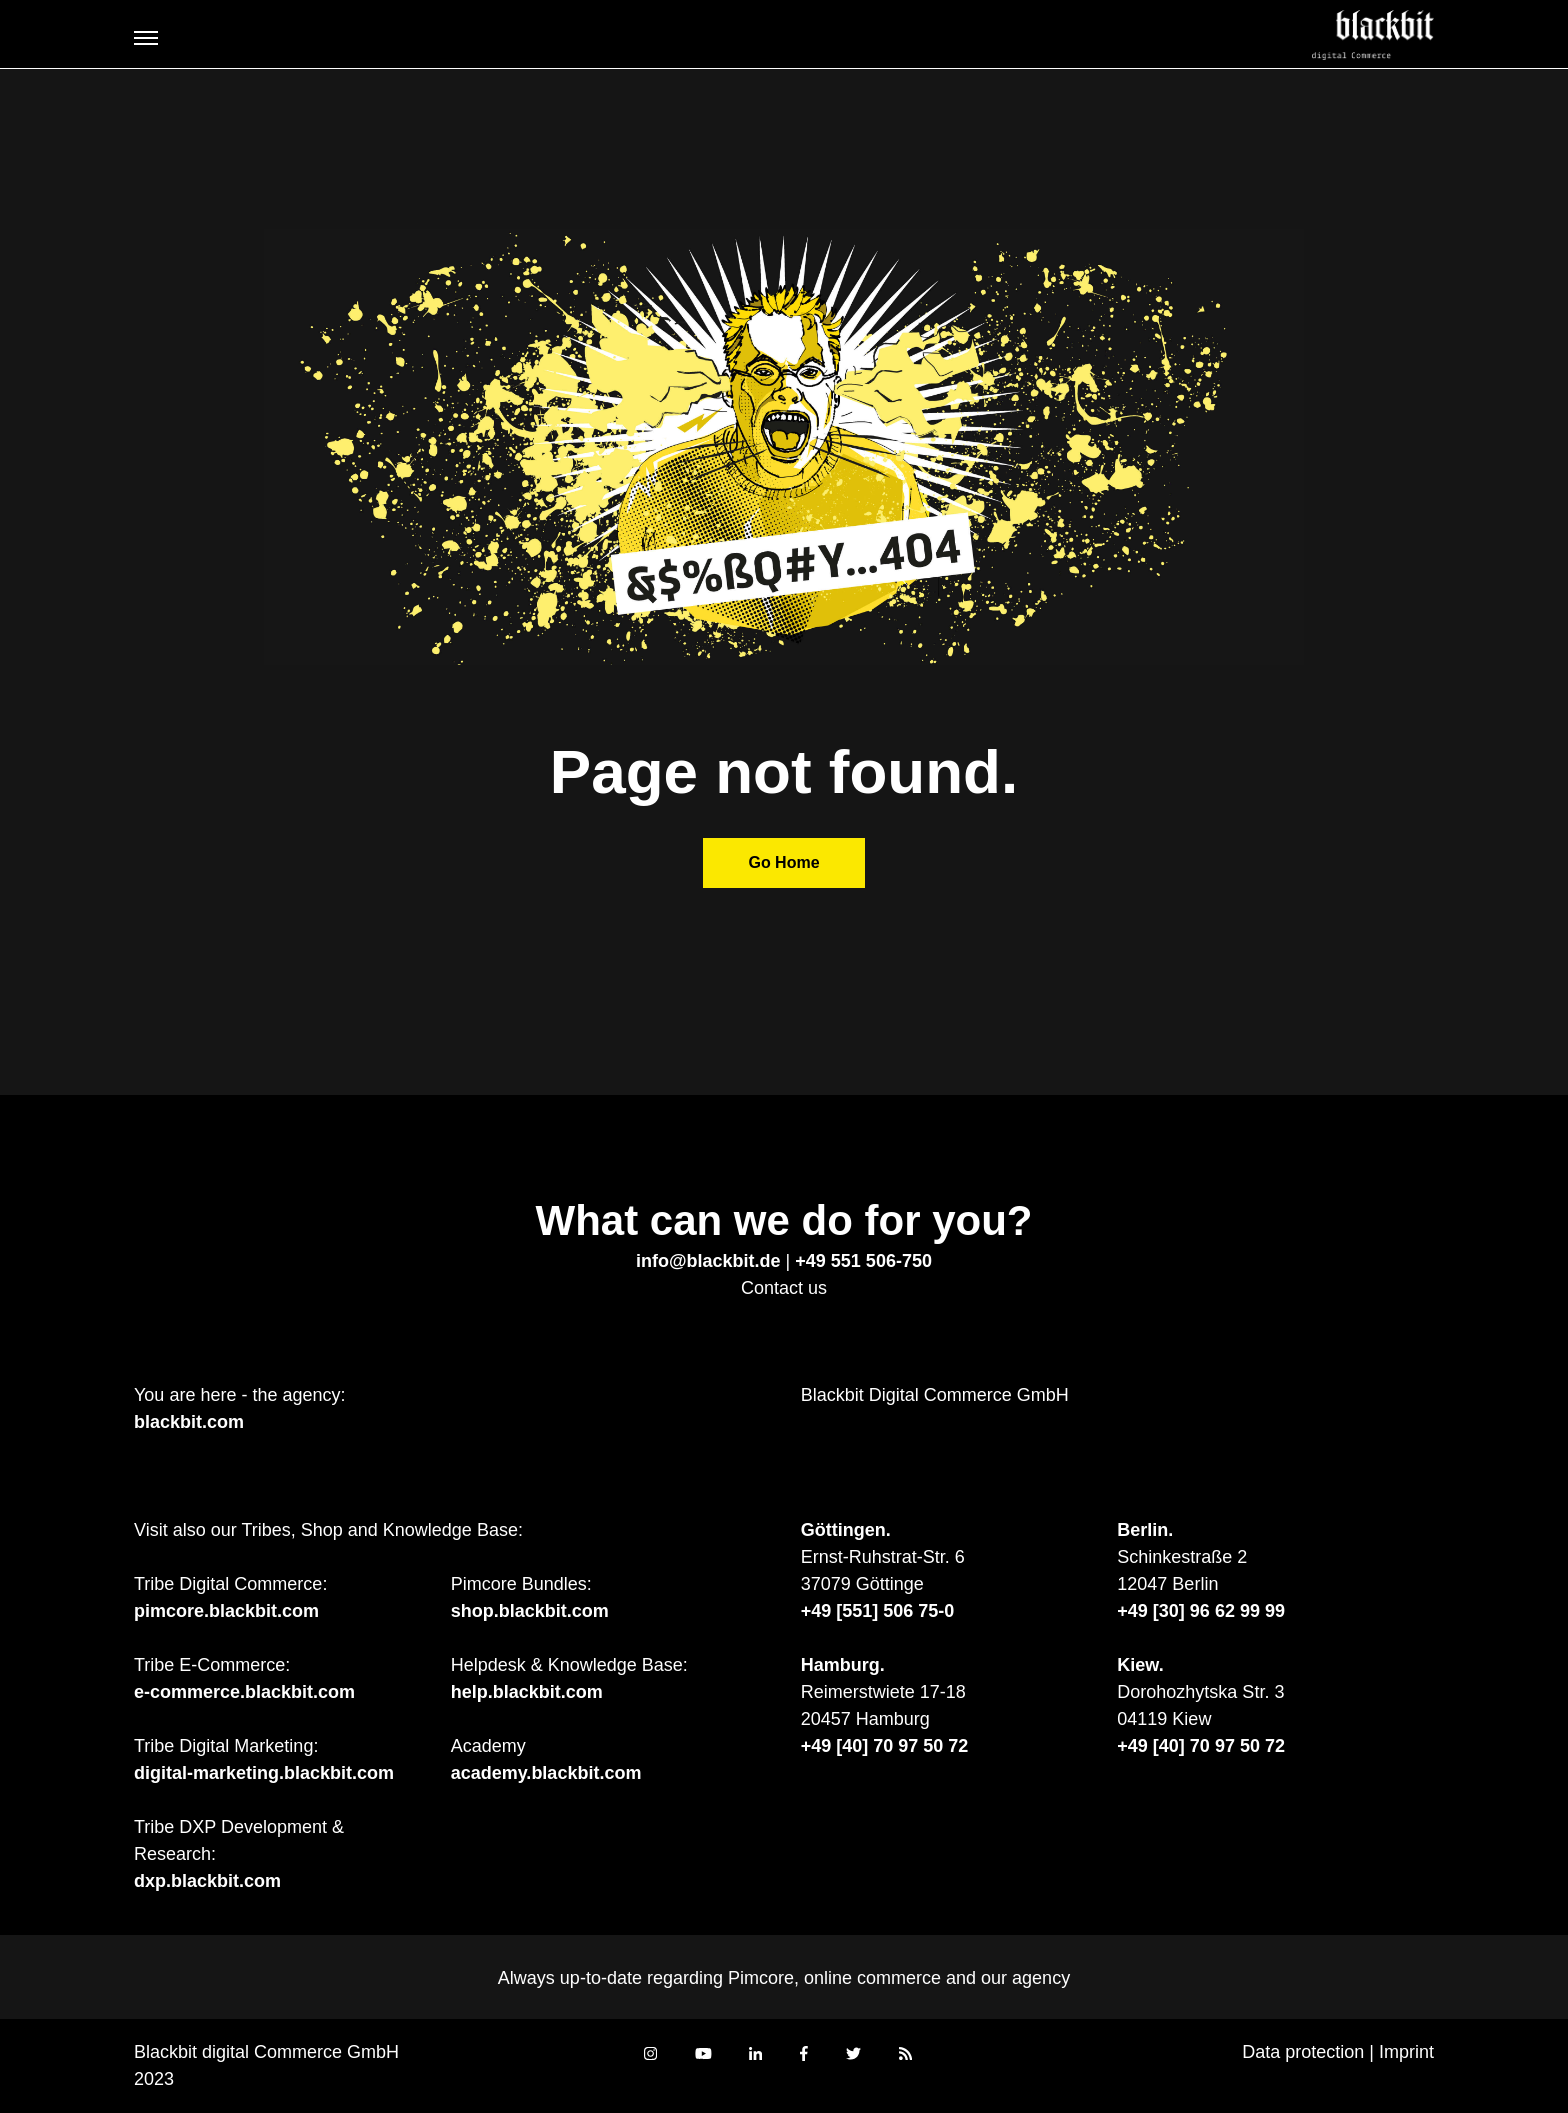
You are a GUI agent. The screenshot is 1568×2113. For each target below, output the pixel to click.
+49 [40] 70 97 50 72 (885, 1746)
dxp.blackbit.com (207, 1881)
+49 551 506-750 (863, 1261)
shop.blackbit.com (530, 1611)
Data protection (1303, 2052)
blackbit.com (189, 1422)
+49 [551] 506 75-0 (878, 1611)
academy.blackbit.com (546, 1773)
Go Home (783, 862)
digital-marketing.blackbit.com (264, 1773)
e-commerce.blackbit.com (244, 1692)
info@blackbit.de (708, 1261)
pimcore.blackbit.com (226, 1611)
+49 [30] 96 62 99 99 (1201, 1611)
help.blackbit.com (527, 1692)
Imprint (1406, 2052)
